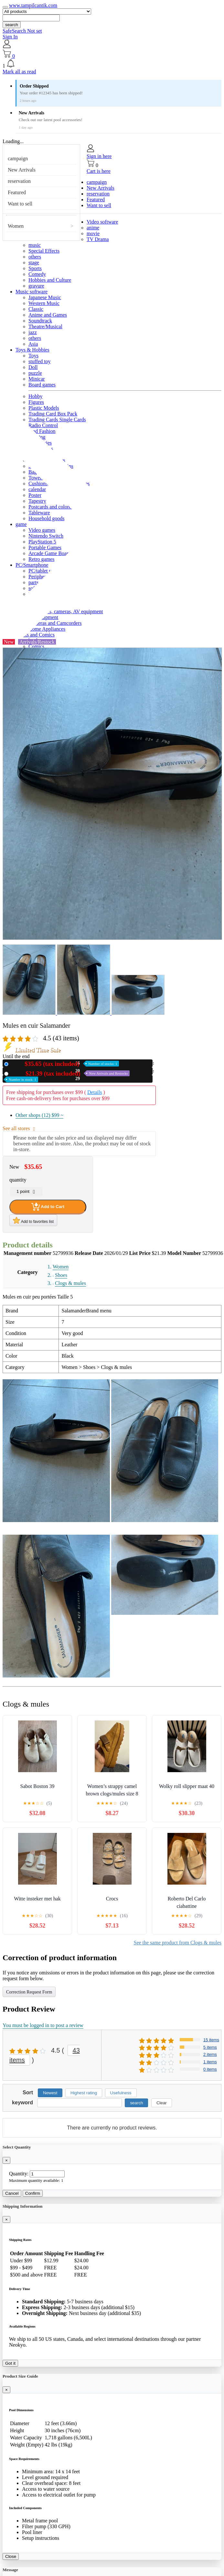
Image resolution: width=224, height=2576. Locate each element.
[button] (112, 64)
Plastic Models (43, 408)
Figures (36, 402)
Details (94, 1092)
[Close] (6, 2160)
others (34, 256)
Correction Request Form (29, 1992)
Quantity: (18, 2173)
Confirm (32, 2193)
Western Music (43, 303)
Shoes (61, 1275)
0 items (210, 2069)
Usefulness (121, 2092)
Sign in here (99, 156)
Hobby (35, 396)
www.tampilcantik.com (33, 5)
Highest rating (83, 2092)
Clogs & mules (70, 1283)
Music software (32, 291)
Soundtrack (40, 320)
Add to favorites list (33, 1220)
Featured (17, 192)
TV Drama (98, 239)
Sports (35, 268)
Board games (42, 384)
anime (93, 227)
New (65, 1064)
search (11, 24)
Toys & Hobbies (32, 349)
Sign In (10, 36)
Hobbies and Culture (49, 280)
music (34, 245)
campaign (18, 158)
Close (10, 2556)
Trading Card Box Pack (52, 413)
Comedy (37, 274)
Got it (10, 2363)
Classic (35, 309)
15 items (211, 2039)
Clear (161, 2102)
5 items (210, 2047)
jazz (32, 332)
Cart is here (99, 171)
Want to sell (20, 203)
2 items (210, 2054)
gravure (36, 286)
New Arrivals (22, 170)
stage (33, 262)
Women (16, 226)
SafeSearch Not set (22, 31)
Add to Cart (47, 1207)
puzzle (35, 373)
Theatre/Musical (45, 326)
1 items (210, 2061)
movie (93, 233)
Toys (33, 355)
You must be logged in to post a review (43, 2025)
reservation (19, 181)
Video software (102, 222)
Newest (50, 2092)
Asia (33, 344)
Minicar (36, 379)
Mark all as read (19, 71)
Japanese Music (44, 297)
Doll (32, 367)
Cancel (12, 2193)
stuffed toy (39, 361)
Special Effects (43, 251)
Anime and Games (47, 315)
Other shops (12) (39, 1115)
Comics (36, 646)
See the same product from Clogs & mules (177, 1942)
